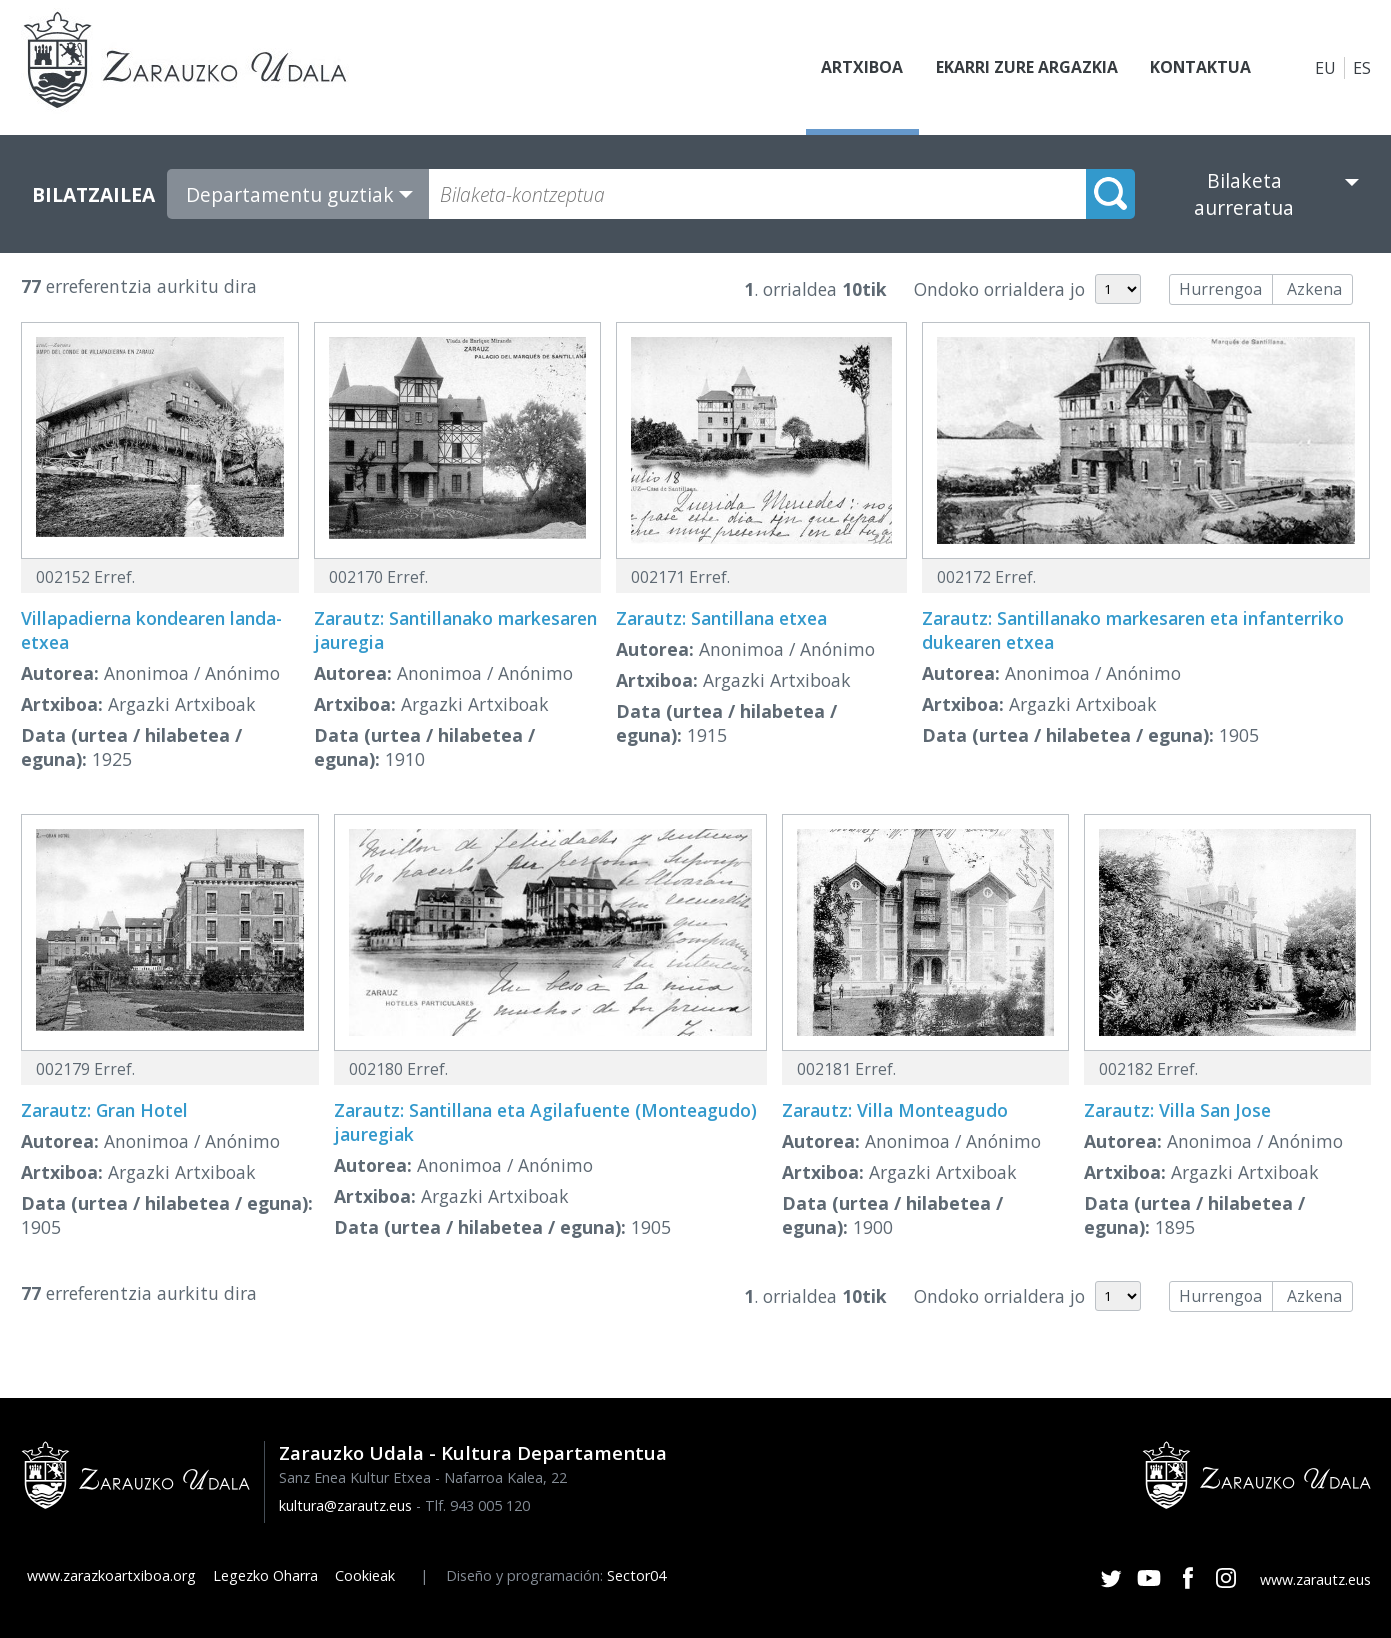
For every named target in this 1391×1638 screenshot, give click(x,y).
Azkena (1314, 289)
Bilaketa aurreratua (1244, 194)
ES (1362, 68)
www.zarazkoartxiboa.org (111, 1575)
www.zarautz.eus (1315, 1579)
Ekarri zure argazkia (1026, 68)
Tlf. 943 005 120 (477, 1505)
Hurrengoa (1220, 289)
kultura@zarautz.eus (345, 1505)
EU (1325, 68)
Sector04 (636, 1575)
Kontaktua (1200, 68)
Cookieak (365, 1575)
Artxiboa (862, 68)
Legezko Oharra (265, 1575)
